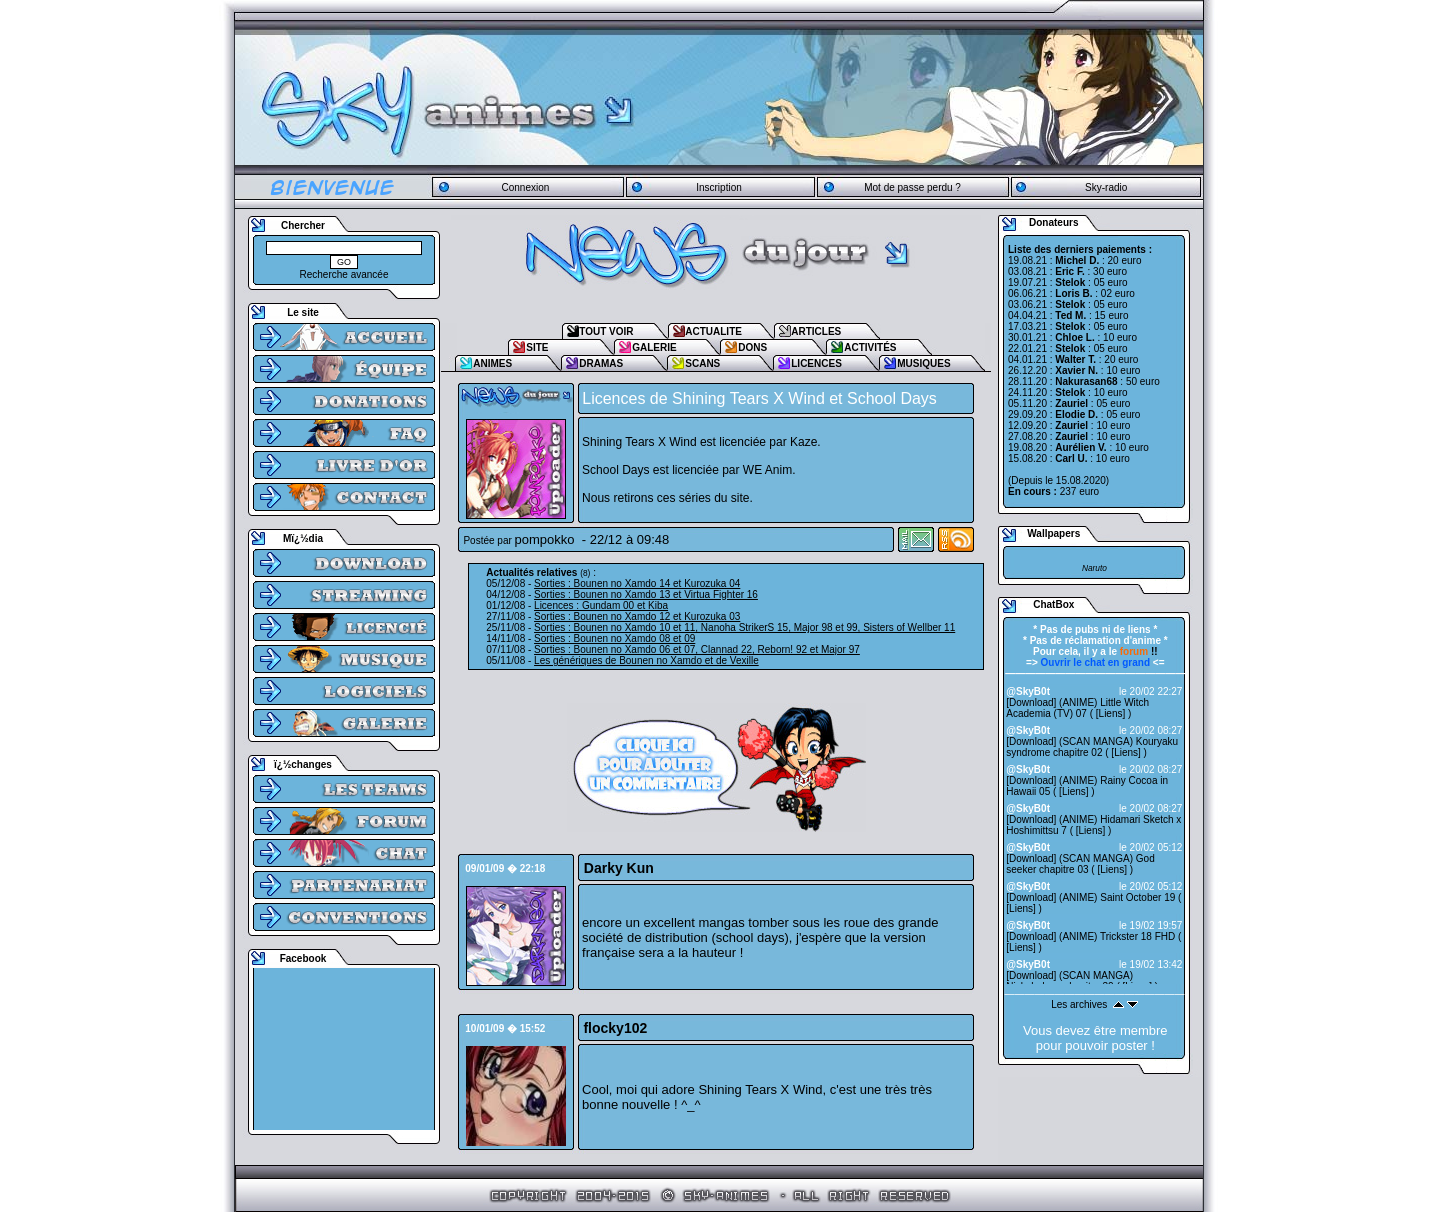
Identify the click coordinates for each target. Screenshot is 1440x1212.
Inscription (719, 187)
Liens (1111, 713)
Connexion (525, 187)
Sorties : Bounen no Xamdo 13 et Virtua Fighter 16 (646, 594)
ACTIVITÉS (870, 347)
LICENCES (816, 363)
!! (1139, 651)
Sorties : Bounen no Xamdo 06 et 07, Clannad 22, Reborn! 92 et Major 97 (697, 649)
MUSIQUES (923, 363)
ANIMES (492, 363)
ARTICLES (816, 331)
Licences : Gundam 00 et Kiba (601, 605)
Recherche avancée (344, 274)
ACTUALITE (713, 331)
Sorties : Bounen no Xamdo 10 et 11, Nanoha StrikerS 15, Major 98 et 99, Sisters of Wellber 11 (744, 627)
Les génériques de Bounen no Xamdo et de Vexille (646, 660)
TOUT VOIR (606, 331)
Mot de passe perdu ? (912, 187)
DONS (752, 347)
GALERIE (654, 347)
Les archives (1079, 1004)
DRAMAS (601, 363)
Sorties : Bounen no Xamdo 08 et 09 (614, 638)
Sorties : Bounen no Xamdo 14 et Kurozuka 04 (637, 583)
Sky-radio (1106, 187)
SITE (537, 347)
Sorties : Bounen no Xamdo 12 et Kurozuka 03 (637, 616)
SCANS (702, 363)
